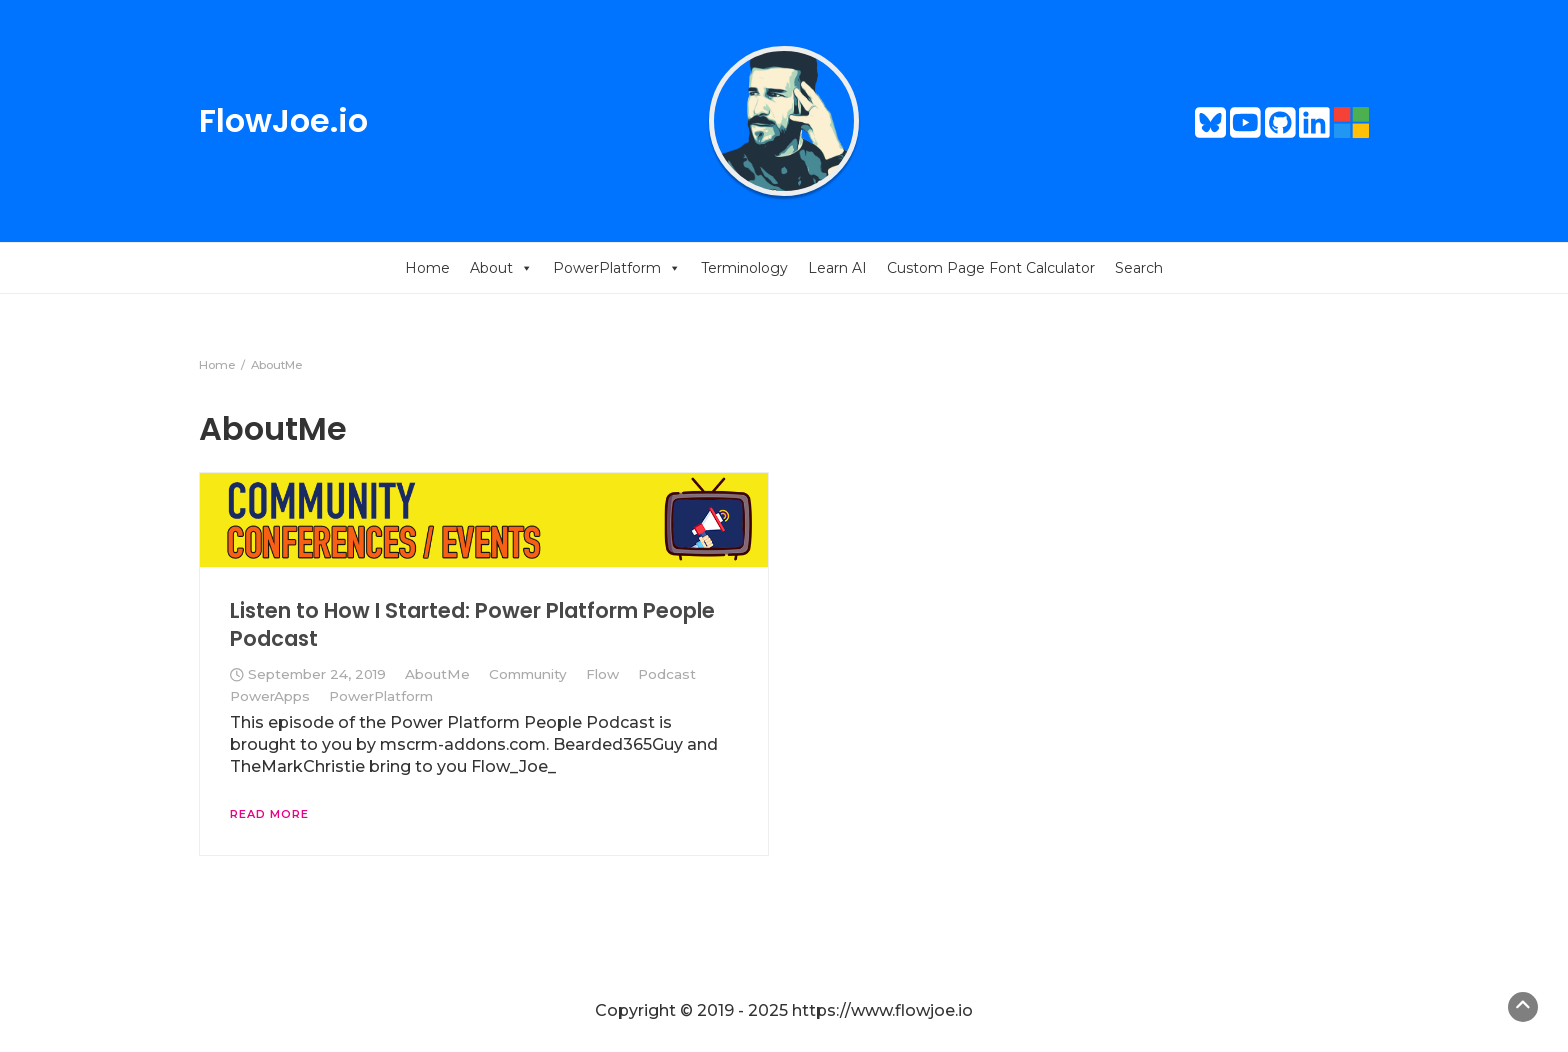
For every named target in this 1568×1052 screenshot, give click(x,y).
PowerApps (270, 696)
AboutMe (437, 674)
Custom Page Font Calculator (991, 268)
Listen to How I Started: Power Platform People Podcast (472, 624)
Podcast (667, 674)
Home (427, 268)
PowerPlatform (617, 268)
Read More (269, 814)
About (501, 268)
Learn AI (837, 268)
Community (528, 674)
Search (1139, 268)
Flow (602, 674)
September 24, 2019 (317, 674)
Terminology (744, 268)
